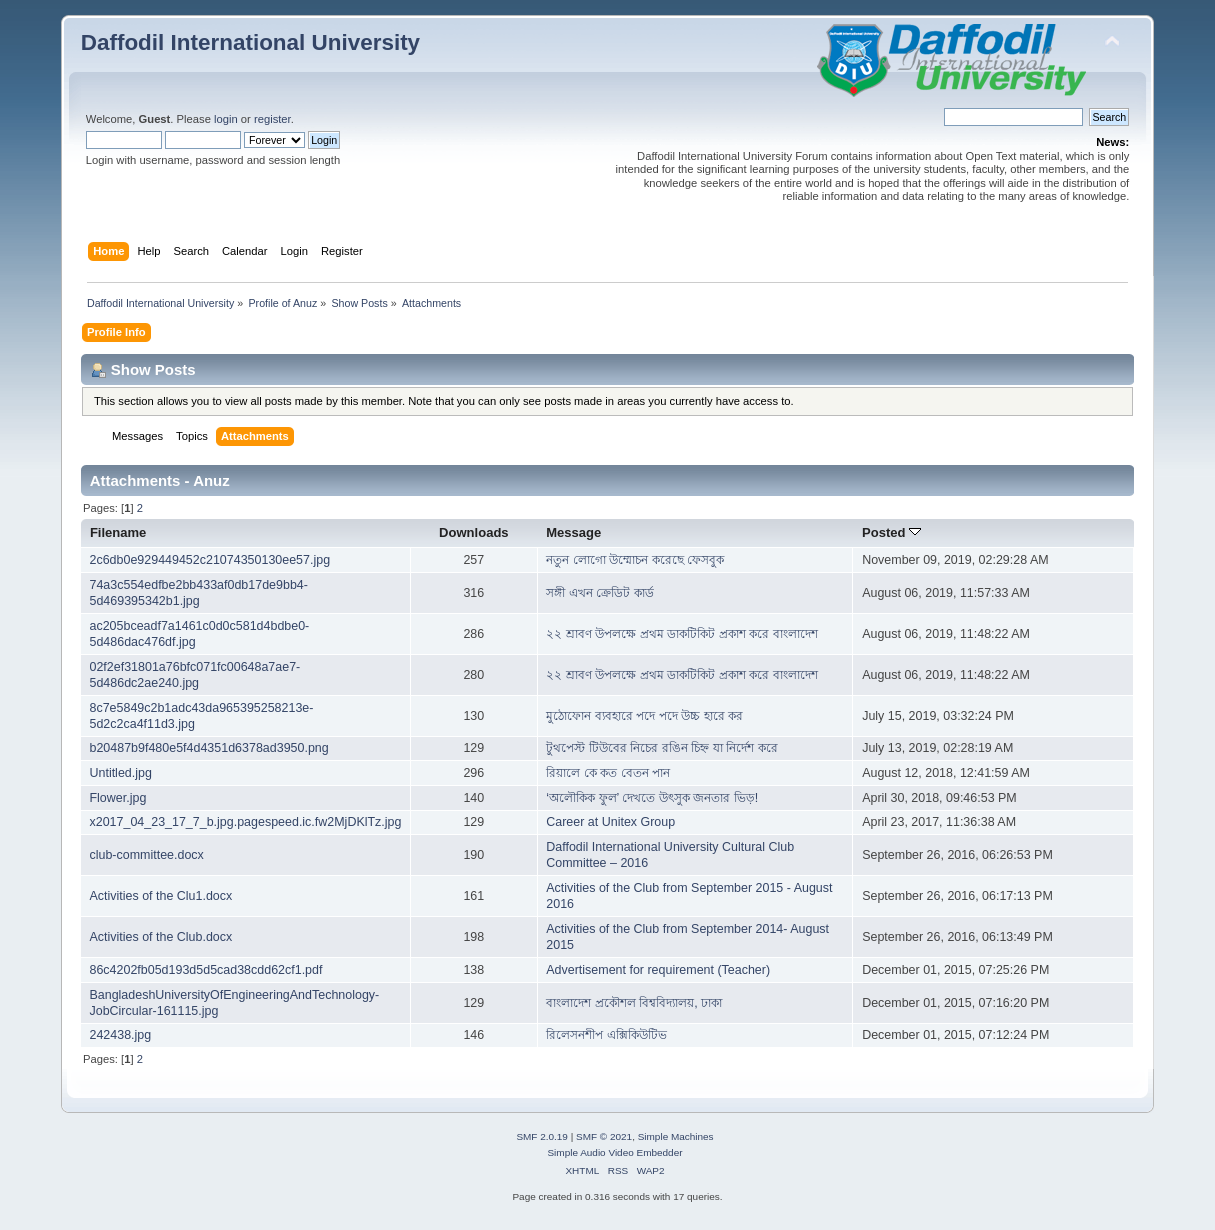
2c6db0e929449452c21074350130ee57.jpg (209, 560)
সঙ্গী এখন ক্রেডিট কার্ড (599, 593)
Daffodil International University (250, 42)
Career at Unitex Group (610, 822)
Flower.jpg (117, 798)
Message (573, 532)
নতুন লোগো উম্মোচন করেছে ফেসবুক (635, 560)
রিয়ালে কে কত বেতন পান (608, 773)
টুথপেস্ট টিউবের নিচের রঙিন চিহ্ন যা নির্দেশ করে (661, 748)
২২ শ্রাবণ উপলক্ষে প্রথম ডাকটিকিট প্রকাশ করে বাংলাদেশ (681, 634)
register (272, 119)
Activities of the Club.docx (160, 937)
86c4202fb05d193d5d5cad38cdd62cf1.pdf (205, 970)
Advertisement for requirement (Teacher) (658, 970)
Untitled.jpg (120, 773)
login (226, 119)
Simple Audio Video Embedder (614, 1152)
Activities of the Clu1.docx (160, 896)
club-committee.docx (146, 855)
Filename (118, 532)
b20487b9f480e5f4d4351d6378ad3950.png (208, 748)
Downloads (474, 532)
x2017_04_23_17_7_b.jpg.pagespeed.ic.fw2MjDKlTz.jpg (245, 822)
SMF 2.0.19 (542, 1136)
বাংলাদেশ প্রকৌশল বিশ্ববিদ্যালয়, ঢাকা (634, 1003)
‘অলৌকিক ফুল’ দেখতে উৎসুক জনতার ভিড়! (652, 798)
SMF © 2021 (604, 1136)
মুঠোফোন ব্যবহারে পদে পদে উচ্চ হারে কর (644, 716)
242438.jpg (120, 1035)
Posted (891, 532)
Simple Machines (676, 1136)
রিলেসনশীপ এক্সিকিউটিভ (606, 1035)
